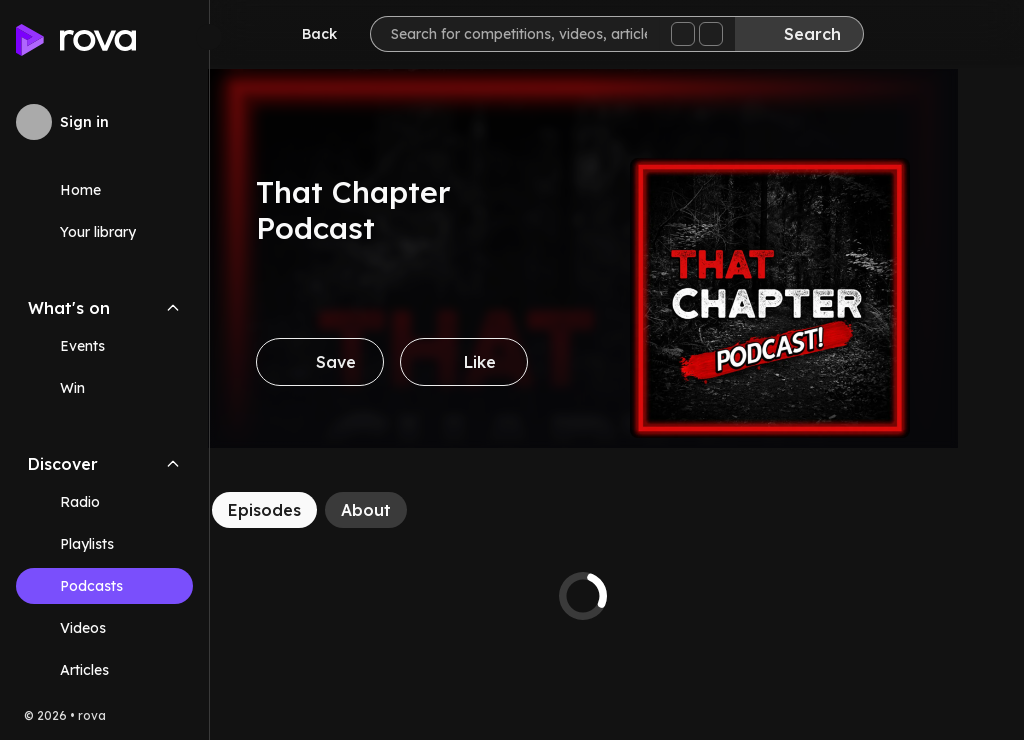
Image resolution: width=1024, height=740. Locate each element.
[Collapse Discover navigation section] (173, 464)
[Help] (968, 36)
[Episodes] (298, 510)
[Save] (354, 362)
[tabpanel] (617, 596)
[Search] (799, 34)
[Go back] (306, 34)
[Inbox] (908, 36)
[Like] (498, 362)
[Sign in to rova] (104, 122)
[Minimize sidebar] (209, 37)
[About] (400, 510)
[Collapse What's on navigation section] (173, 308)
